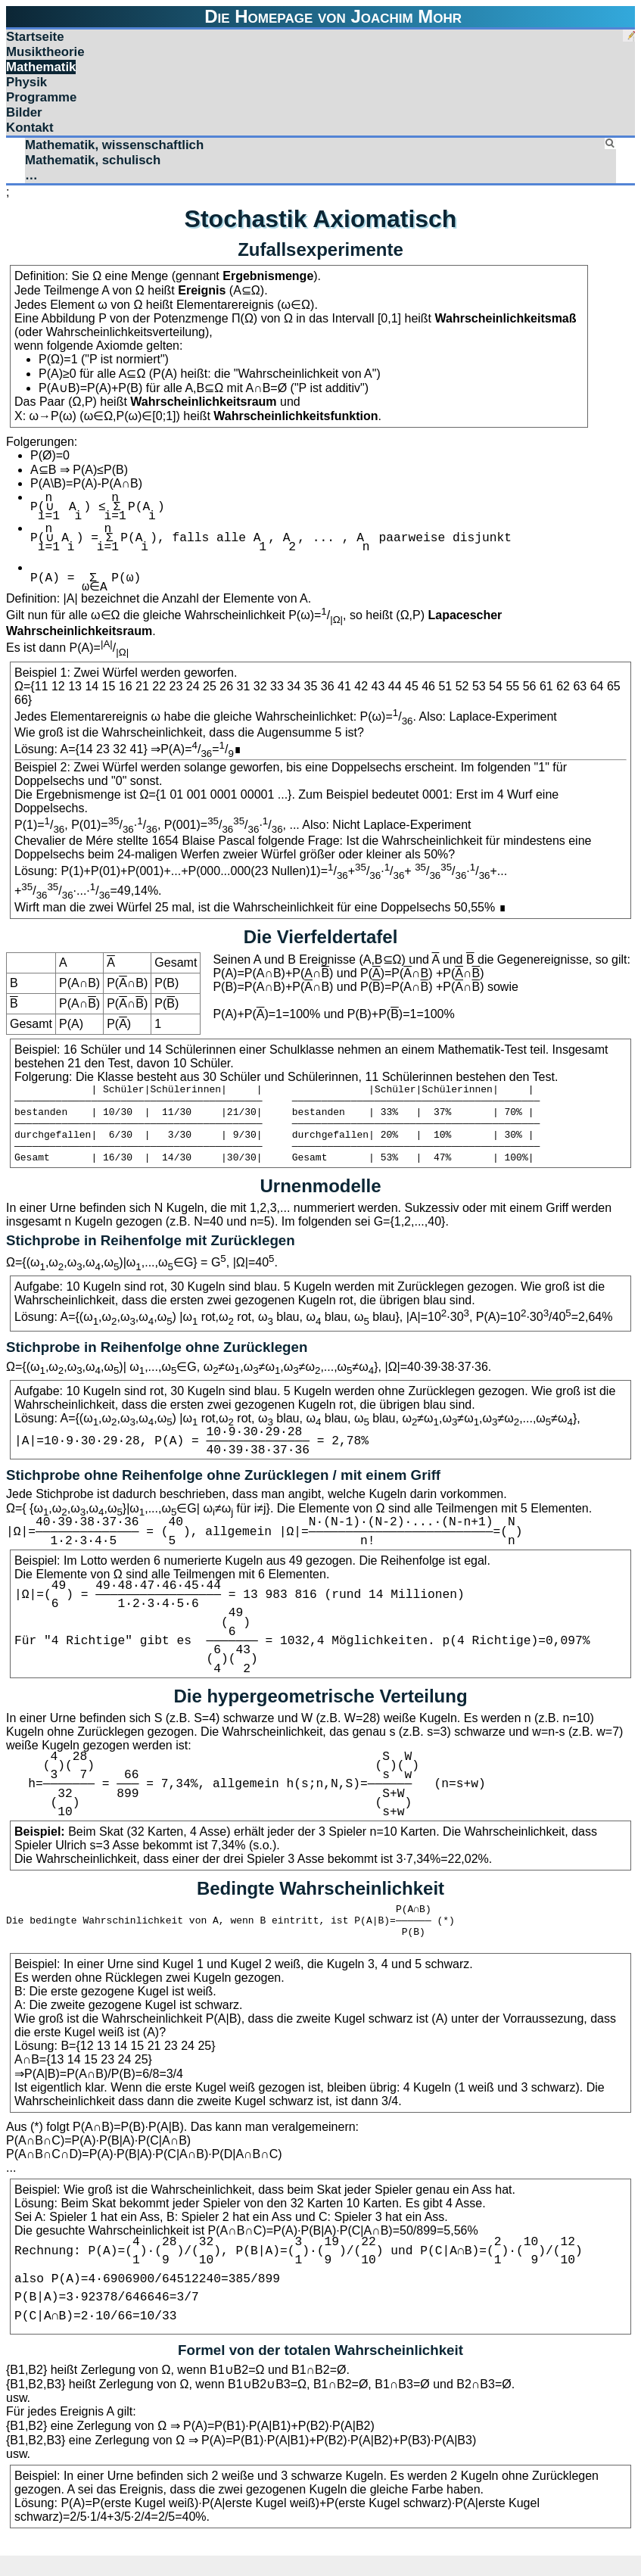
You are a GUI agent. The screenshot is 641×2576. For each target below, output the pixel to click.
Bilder (24, 112)
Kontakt (30, 127)
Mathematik (41, 67)
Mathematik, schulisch (92, 160)
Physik (26, 82)
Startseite (35, 37)
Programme (41, 97)
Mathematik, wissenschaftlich (114, 145)
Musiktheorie (45, 52)
